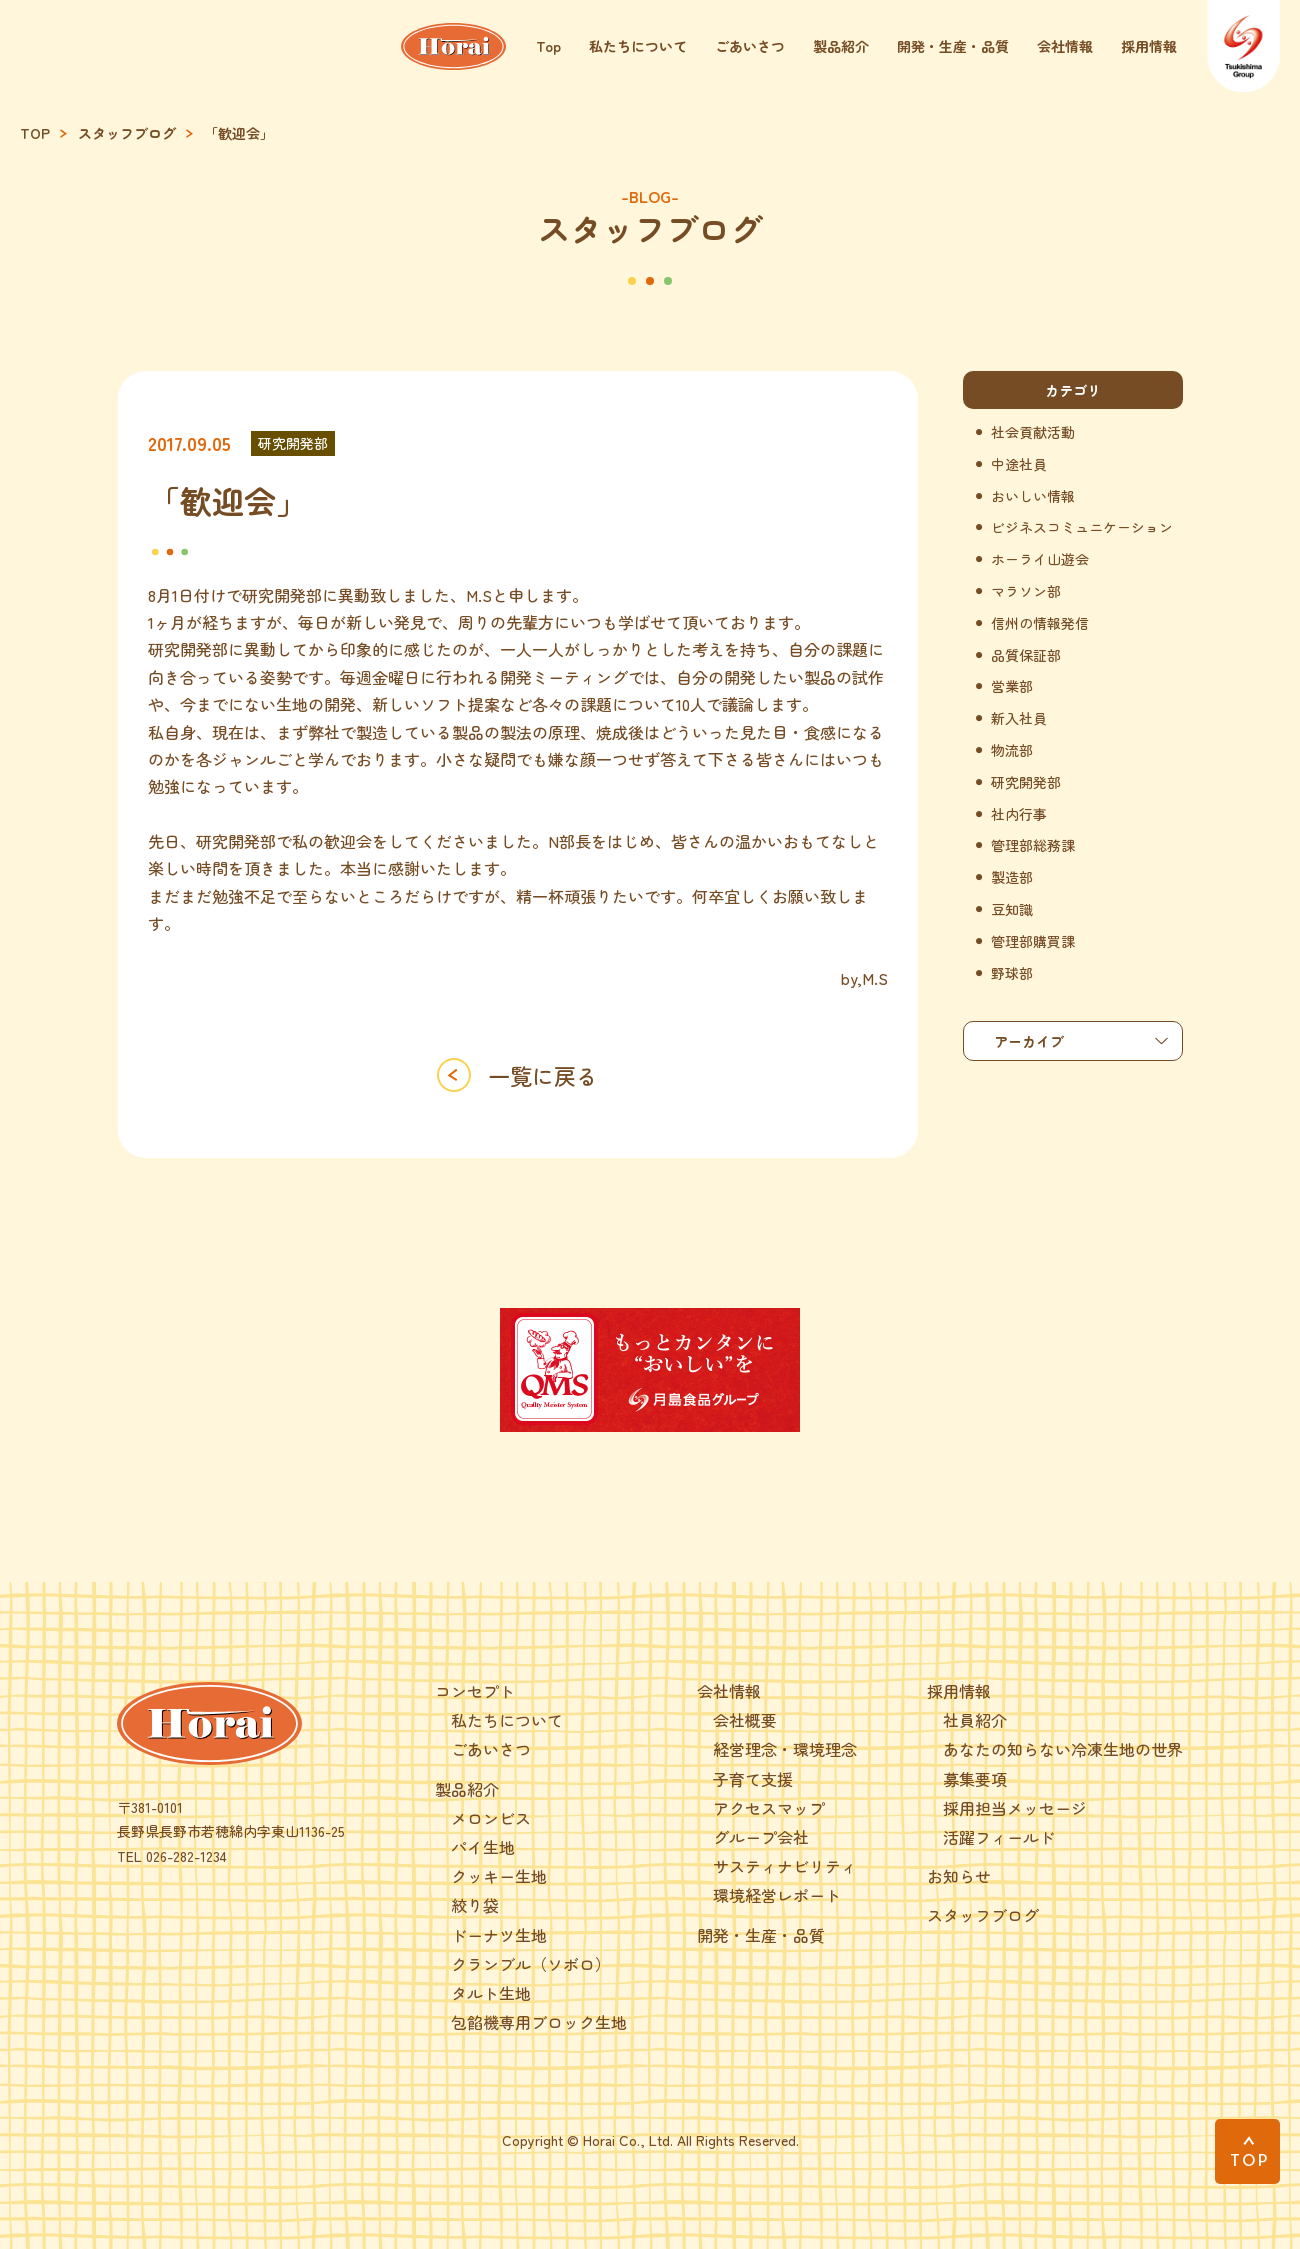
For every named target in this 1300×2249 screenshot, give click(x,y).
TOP (35, 133)
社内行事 (1019, 814)
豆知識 (1012, 909)
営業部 (1012, 686)
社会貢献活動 (1033, 432)
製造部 (1012, 877)
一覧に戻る (543, 1075)
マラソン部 (1026, 591)
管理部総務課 (1033, 845)
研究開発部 (293, 443)
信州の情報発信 (1040, 623)
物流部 (1012, 750)
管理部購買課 (1033, 941)
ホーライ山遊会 (1040, 559)
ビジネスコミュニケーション (1082, 527)
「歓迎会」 (239, 133)
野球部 (1012, 973)
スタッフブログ (127, 133)
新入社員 (1019, 718)
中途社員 (1019, 464)
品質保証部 (1026, 655)
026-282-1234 (186, 1856)
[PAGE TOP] (1247, 2151)
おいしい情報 (1033, 496)
